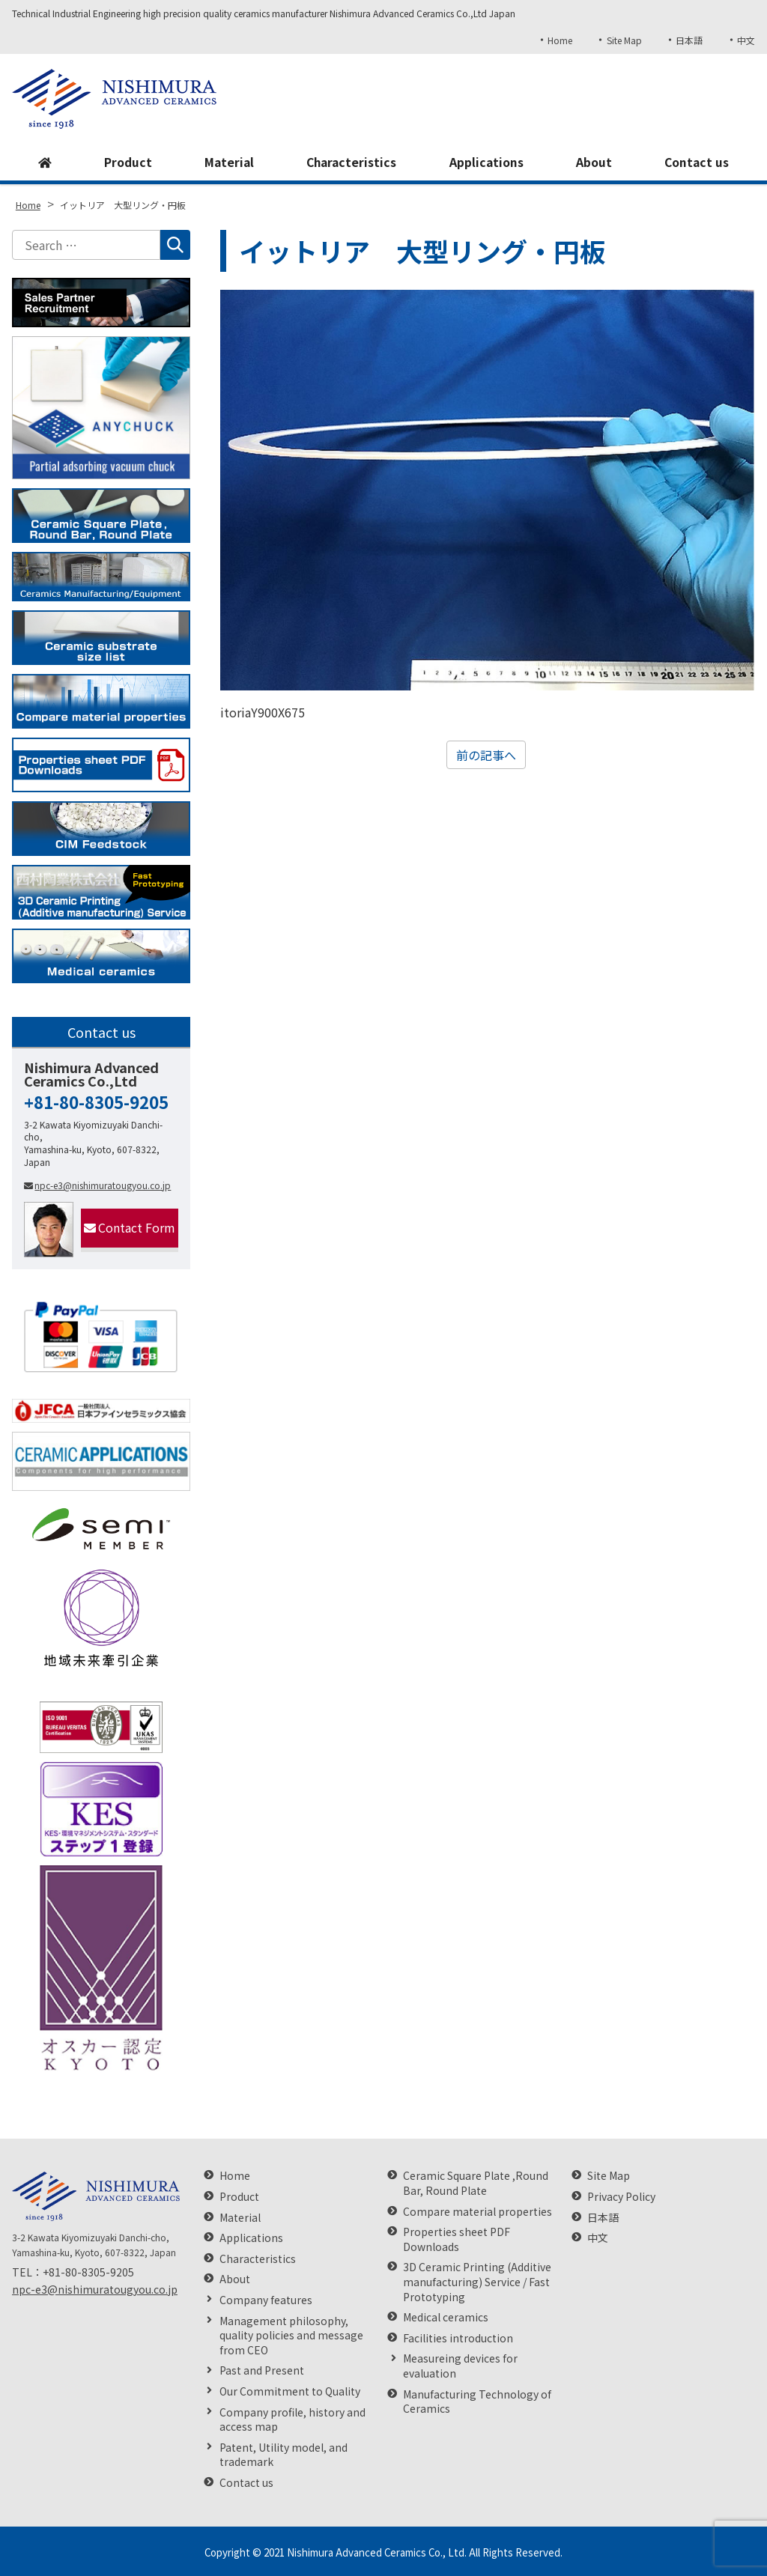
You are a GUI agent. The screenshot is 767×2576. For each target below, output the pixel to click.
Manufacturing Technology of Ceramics (477, 2401)
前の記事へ (486, 755)
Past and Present (261, 2370)
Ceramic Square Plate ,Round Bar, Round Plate (475, 2183)
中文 (746, 40)
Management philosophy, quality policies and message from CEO (291, 2335)
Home (558, 40)
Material (228, 162)
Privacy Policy (621, 2197)
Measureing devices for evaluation (460, 2366)
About (594, 162)
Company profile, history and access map (292, 2419)
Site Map (622, 40)
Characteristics (352, 162)
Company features (265, 2300)
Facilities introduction (458, 2338)
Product (127, 162)
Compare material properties (477, 2212)
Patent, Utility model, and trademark (283, 2455)
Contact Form (129, 1227)
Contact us (697, 162)
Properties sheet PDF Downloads (456, 2239)
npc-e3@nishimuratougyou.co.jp (97, 1185)
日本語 (689, 40)
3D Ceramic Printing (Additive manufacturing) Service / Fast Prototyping (477, 2281)
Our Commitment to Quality (289, 2391)
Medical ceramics (445, 2317)
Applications (486, 162)
